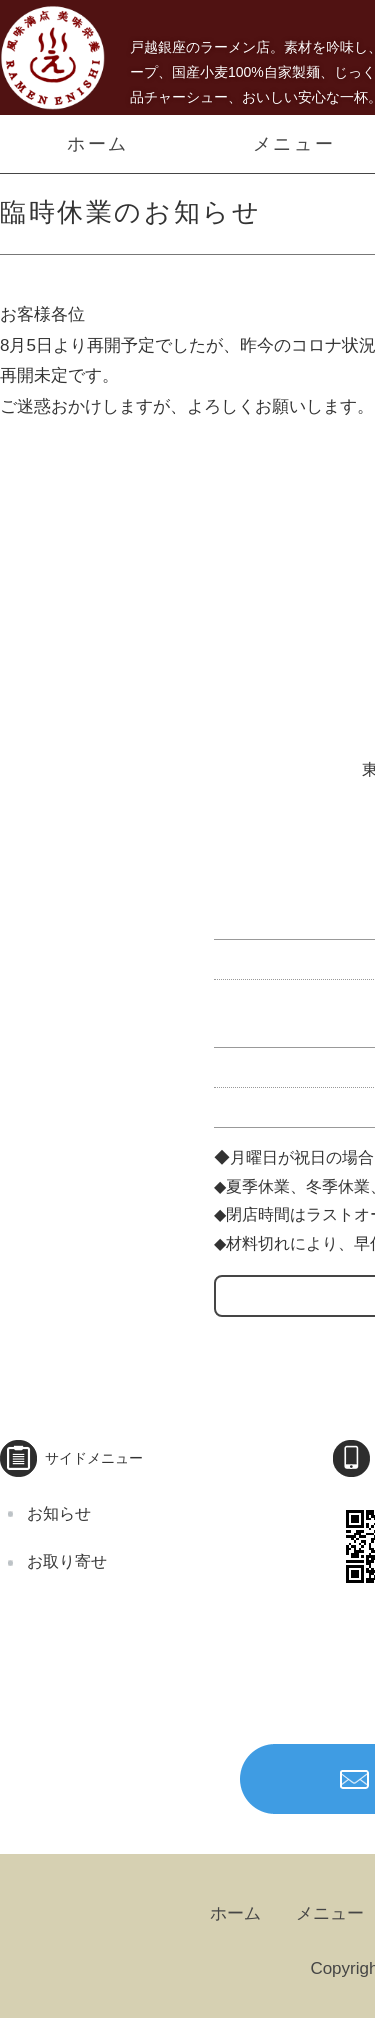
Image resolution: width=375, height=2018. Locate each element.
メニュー (330, 1913)
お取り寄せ (67, 1561)
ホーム (98, 144)
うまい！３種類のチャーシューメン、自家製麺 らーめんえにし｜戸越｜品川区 (52, 57)
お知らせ (59, 1513)
